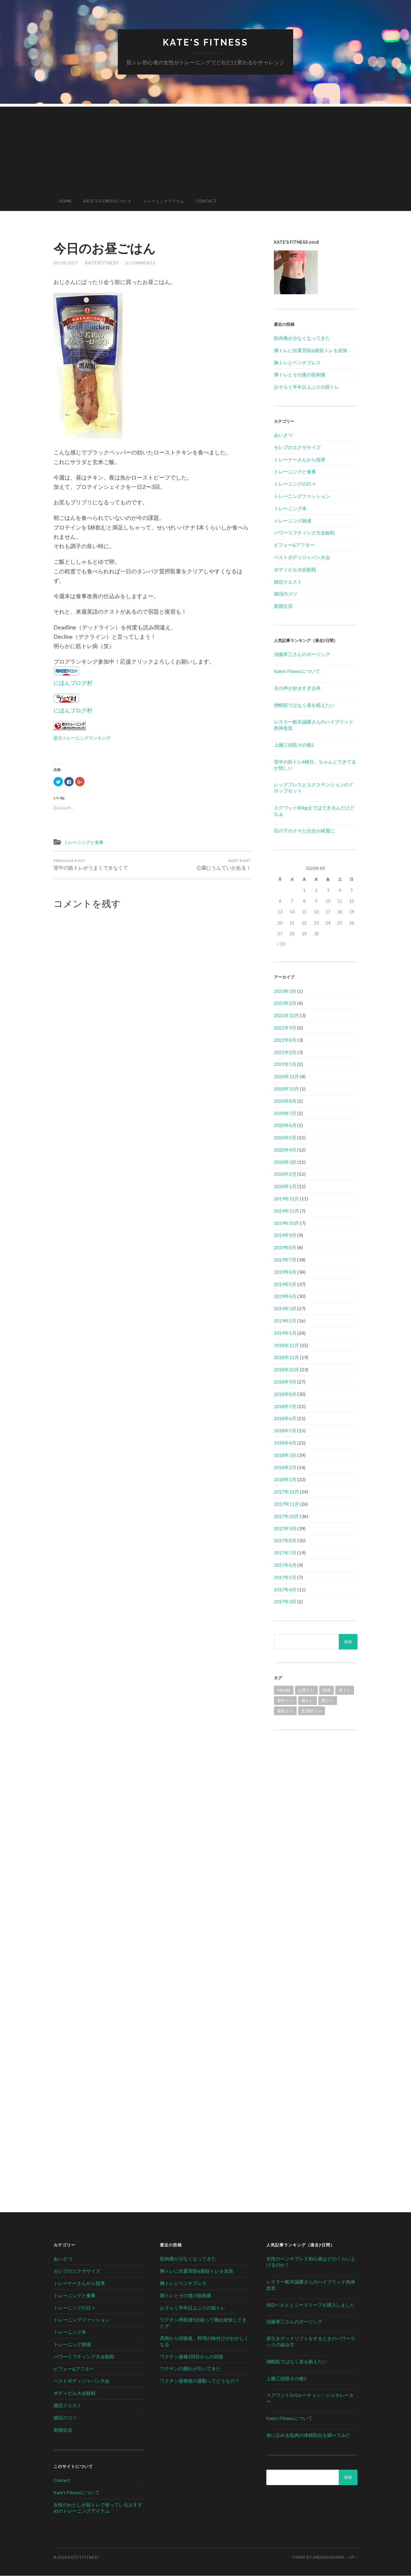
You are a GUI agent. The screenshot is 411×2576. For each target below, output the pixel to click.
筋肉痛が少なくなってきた (302, 338)
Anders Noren (328, 2557)
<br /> (316, 1778)
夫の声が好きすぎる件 (297, 688)
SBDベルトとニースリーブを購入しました (310, 2304)
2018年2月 (285, 1467)
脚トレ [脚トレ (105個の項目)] (328, 1700)
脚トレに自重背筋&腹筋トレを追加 (310, 350)
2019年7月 (285, 1260)
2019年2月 (285, 1321)
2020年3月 (285, 1162)
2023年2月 (285, 1003)
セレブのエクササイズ (297, 447)
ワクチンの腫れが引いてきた (190, 2368)
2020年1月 (285, 1186)
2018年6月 (285, 1418)
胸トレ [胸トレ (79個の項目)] (307, 1700)
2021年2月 (285, 1052)
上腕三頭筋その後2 (294, 745)
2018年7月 (285, 1406)
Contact (206, 201)
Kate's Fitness (205, 42)
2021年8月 (285, 1040)
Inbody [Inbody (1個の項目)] (283, 1690)
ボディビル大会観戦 (295, 569)
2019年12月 (286, 1199)
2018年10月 (286, 1369)
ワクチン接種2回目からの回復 (191, 2356)
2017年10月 (286, 1516)
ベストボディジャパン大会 (302, 557)
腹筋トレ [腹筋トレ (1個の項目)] (285, 1710)
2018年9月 (285, 1382)
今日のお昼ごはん (106, 248)
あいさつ (283, 435)
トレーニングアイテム (164, 201)
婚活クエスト (288, 581)
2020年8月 (285, 1101)
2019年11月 (286, 1211)
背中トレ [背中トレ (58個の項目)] (285, 1700)
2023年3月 (285, 991)
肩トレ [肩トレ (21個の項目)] (345, 1690)
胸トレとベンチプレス (297, 362)
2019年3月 (285, 1308)
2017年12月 (286, 1492)
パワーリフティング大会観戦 (304, 533)
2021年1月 (285, 1064)
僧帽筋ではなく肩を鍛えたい (304, 705)
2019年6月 (285, 1272)
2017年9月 (285, 1528)
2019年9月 (285, 1235)
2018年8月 (285, 1394)
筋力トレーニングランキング (81, 738)
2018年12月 (286, 1345)
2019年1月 (285, 1333)
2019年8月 (285, 1247)
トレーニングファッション (302, 496)
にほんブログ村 (72, 683)
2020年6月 (285, 1125)
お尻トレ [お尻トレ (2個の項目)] (306, 1690)
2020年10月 (286, 1089)
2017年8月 (285, 1540)
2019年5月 (285, 1284)
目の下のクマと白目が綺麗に (304, 830)
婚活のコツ (285, 594)
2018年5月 (285, 1431)
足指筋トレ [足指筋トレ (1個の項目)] (311, 1710)
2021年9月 (285, 1028)
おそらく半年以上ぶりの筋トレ (306, 387)
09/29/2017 (65, 263)
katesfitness (101, 263)
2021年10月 (286, 1015)
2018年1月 (285, 1479)
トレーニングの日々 (295, 484)
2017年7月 (285, 1553)
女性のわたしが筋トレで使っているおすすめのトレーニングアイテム (97, 2508)
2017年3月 (285, 1601)
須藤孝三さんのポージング (302, 654)
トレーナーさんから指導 (299, 459)
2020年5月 (285, 1137)
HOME (65, 201)
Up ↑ (353, 2557)
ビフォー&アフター (294, 545)
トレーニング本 (290, 508)
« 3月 (281, 944)
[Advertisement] (205, 148)
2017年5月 (285, 1577)
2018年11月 (286, 1357)
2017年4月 (285, 1589)
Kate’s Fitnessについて (108, 201)
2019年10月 (286, 1223)
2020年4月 (285, 1150)
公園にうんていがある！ (223, 865)
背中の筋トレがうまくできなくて (90, 865)
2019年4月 (285, 1296)
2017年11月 (286, 1504)
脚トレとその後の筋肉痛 (299, 375)
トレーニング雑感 (292, 520)
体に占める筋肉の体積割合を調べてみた (308, 2435)
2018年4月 (285, 1443)
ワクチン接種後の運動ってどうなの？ (199, 2381)
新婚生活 (283, 606)
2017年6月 (285, 1565)
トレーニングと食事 (83, 842)
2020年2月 (285, 1174)
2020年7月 (285, 1113)
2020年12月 (286, 1076)
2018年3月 (285, 1455)
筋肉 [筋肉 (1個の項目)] (326, 1690)
